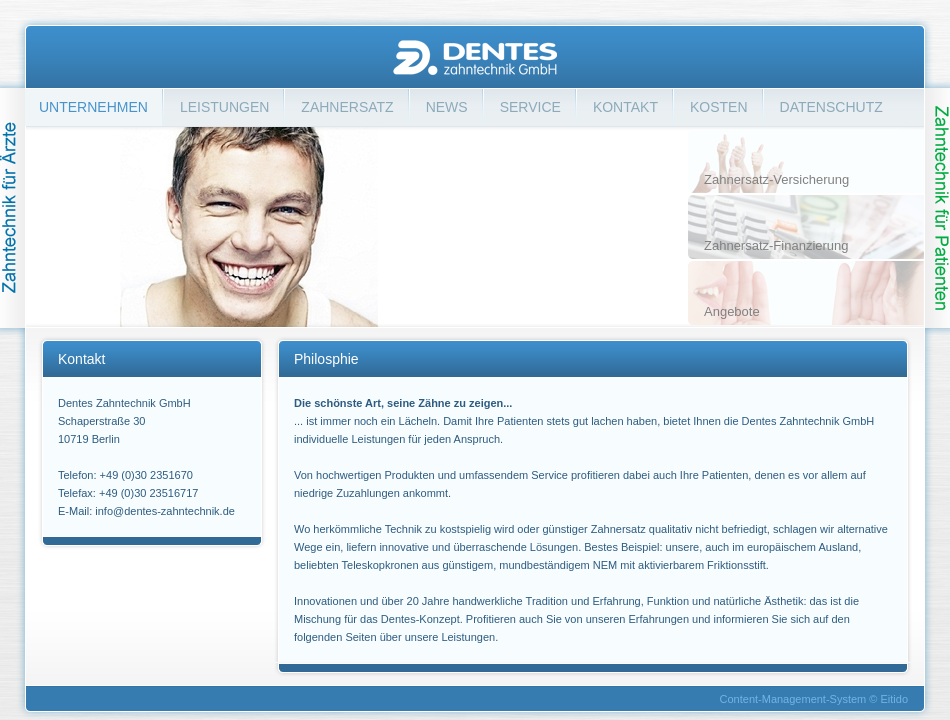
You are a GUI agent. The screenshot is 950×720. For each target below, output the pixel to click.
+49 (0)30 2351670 (146, 475)
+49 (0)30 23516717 (148, 493)
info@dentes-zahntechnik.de (165, 511)
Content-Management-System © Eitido (814, 699)
